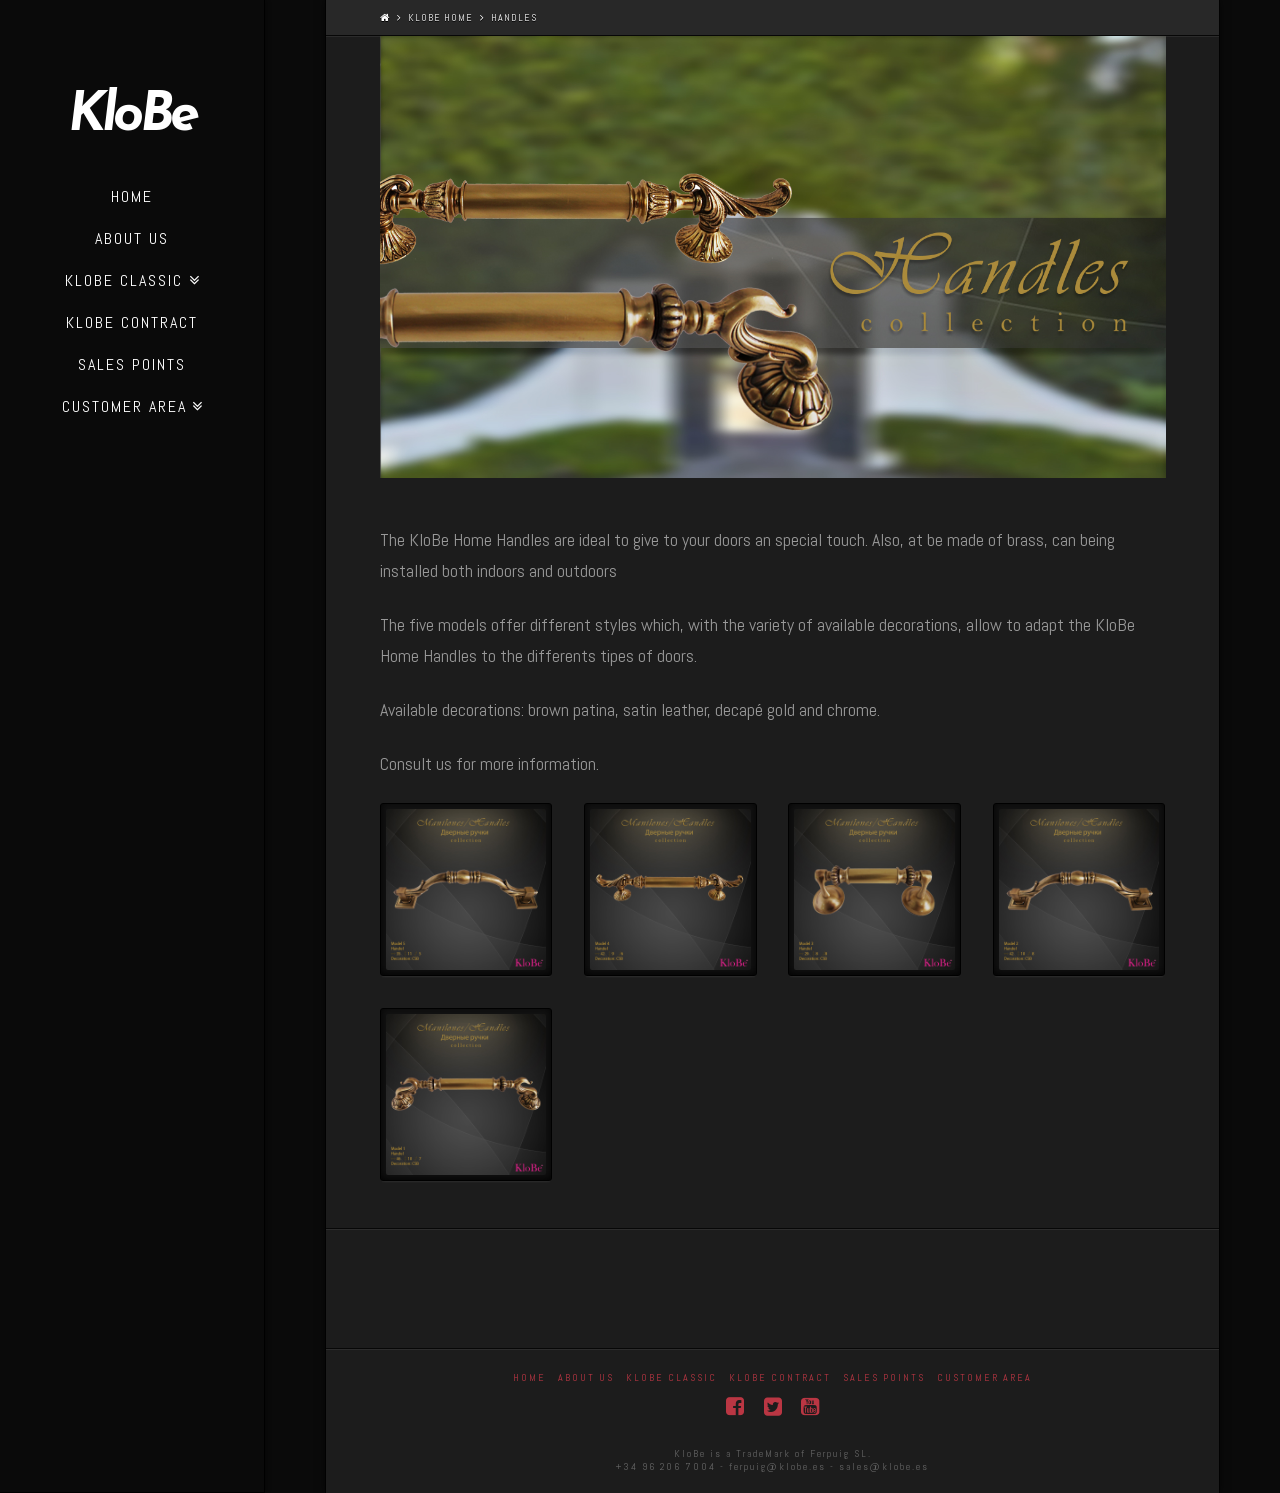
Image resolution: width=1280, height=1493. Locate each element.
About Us (586, 1377)
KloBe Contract (780, 1377)
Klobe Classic (671, 1377)
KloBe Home (440, 17)
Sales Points (884, 1377)
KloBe (132, 117)
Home (529, 1377)
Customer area (984, 1377)
